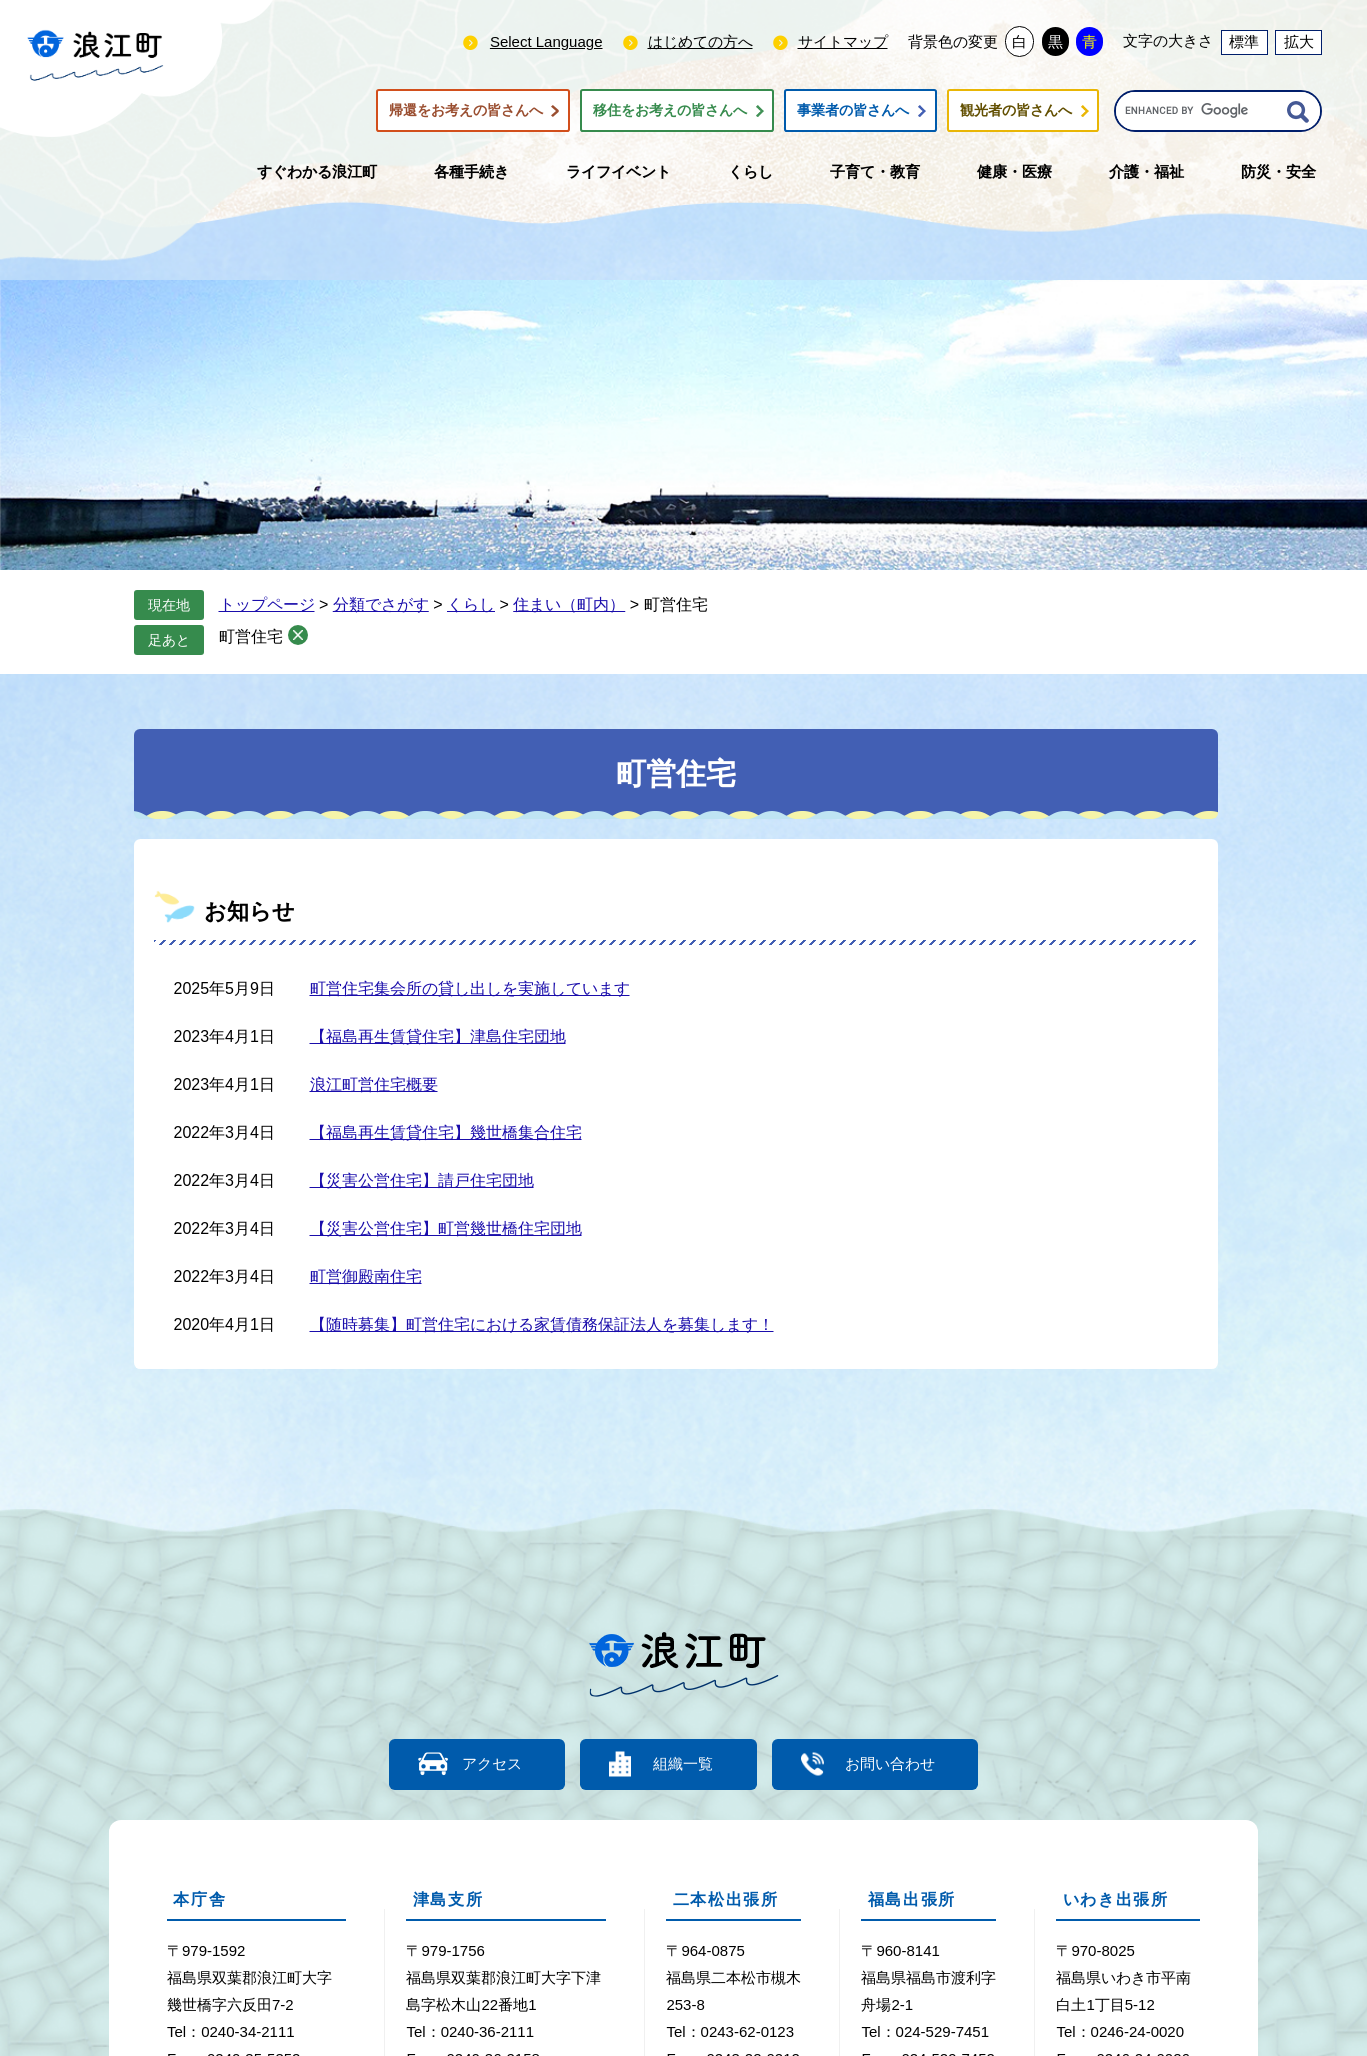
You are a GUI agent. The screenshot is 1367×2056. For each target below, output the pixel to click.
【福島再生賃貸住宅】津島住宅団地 (438, 1036)
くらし (471, 604)
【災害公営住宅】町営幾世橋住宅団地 (446, 1228)
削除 (298, 635)
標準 (1244, 41)
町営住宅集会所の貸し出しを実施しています (470, 988)
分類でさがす (381, 604)
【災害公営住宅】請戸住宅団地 (422, 1180)
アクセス (489, 1763)
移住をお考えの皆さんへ (670, 111)
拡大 (1299, 41)
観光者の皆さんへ (1016, 111)
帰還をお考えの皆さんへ (466, 111)
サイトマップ (843, 41)
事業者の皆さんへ (853, 111)
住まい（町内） (569, 604)
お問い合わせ (894, 1763)
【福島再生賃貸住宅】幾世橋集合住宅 (446, 1132)
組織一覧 (684, 1763)
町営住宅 (251, 636)
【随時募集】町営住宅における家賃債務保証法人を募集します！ (542, 1324)
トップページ (267, 604)
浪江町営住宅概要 (374, 1084)
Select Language (546, 41)
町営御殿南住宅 (366, 1276)
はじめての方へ (700, 41)
